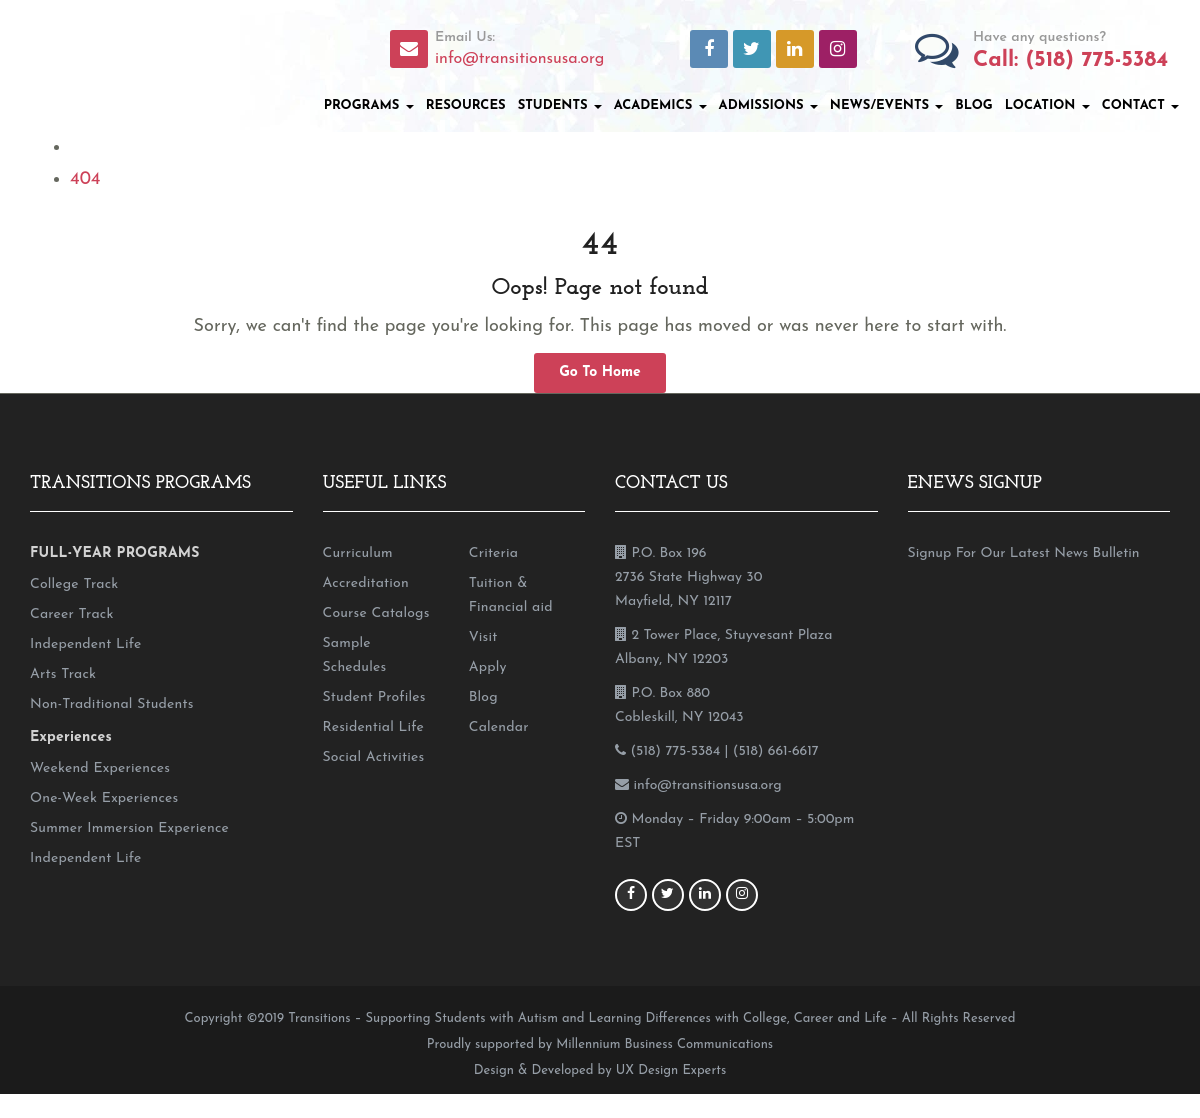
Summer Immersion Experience (129, 828)
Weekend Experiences (100, 768)
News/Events (887, 105)
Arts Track (63, 674)
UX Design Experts (671, 1070)
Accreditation (366, 583)
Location (1047, 105)
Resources (466, 105)
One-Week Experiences (104, 798)
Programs (369, 105)
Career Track (72, 614)
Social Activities (374, 757)
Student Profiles (374, 697)
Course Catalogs (376, 613)
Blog (973, 105)
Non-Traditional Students (112, 704)
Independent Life (85, 644)
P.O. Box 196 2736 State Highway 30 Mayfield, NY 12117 (688, 577)
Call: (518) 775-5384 (1070, 60)
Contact (1140, 105)
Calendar (499, 727)
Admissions (768, 105)
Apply (488, 667)
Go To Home (600, 372)
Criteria (493, 553)
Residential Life (373, 727)
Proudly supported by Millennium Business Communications (600, 1044)
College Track (74, 584)
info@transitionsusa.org (519, 59)
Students (560, 105)
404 (85, 179)
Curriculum (358, 553)
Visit (483, 637)
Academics (660, 105)
